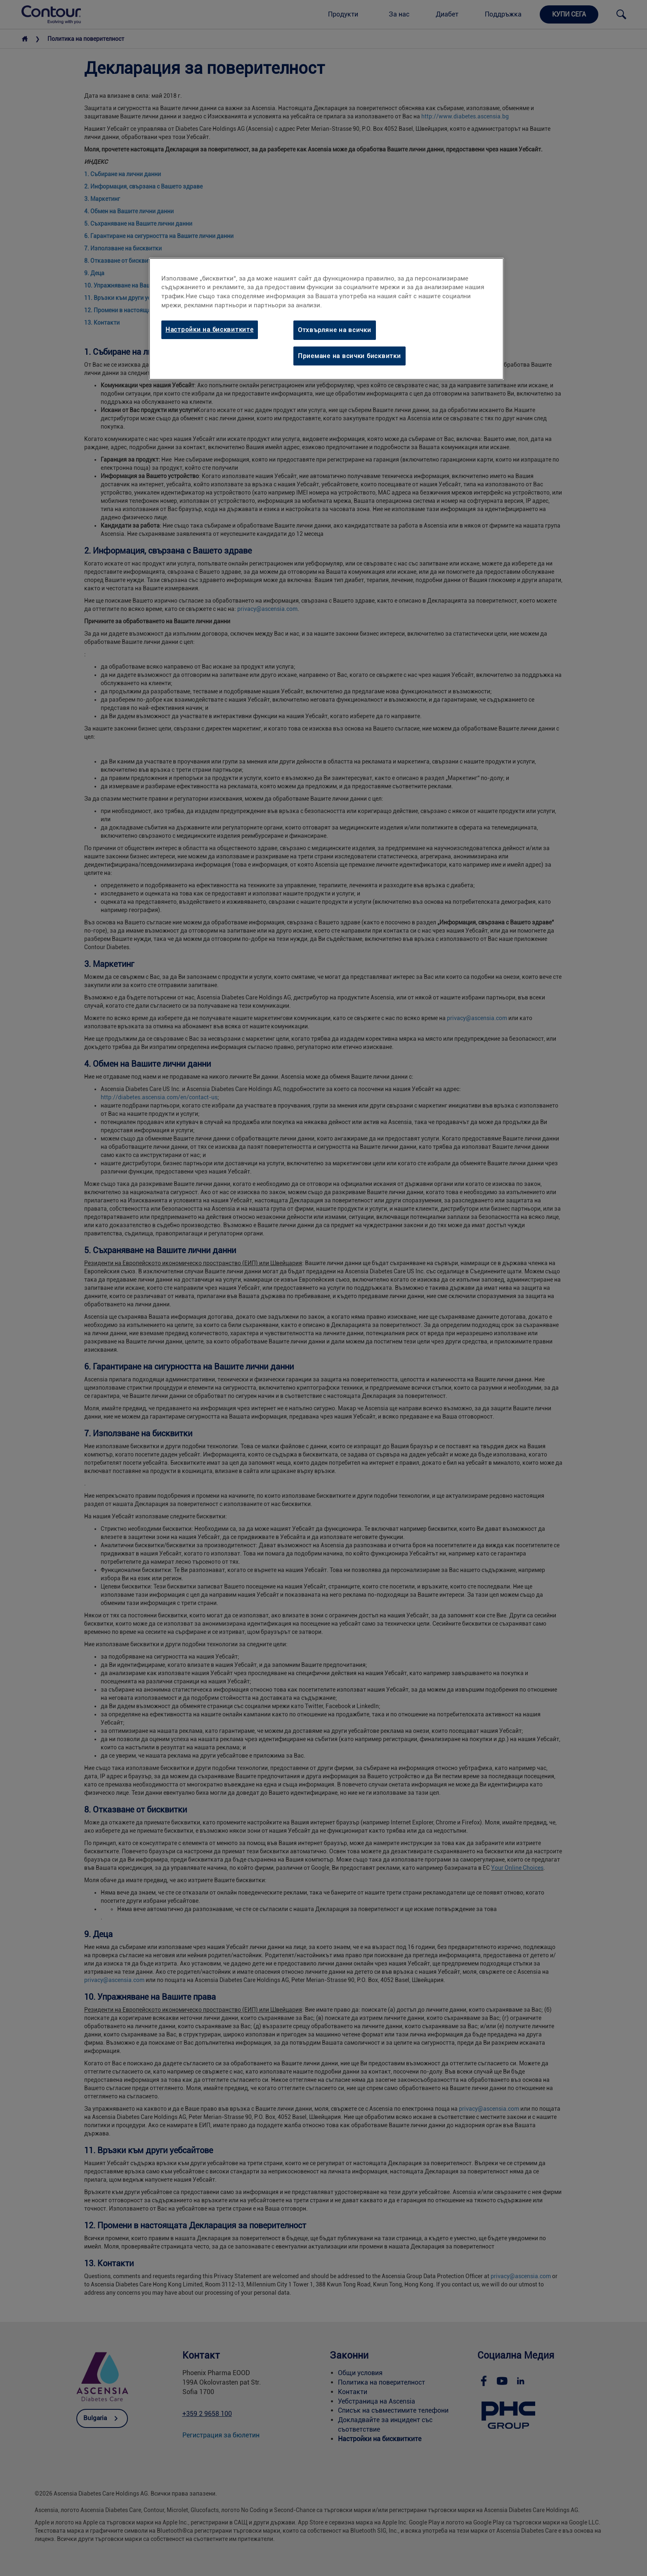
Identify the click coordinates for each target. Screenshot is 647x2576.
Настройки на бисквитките (209, 329)
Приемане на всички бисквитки (349, 356)
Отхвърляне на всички (334, 330)
